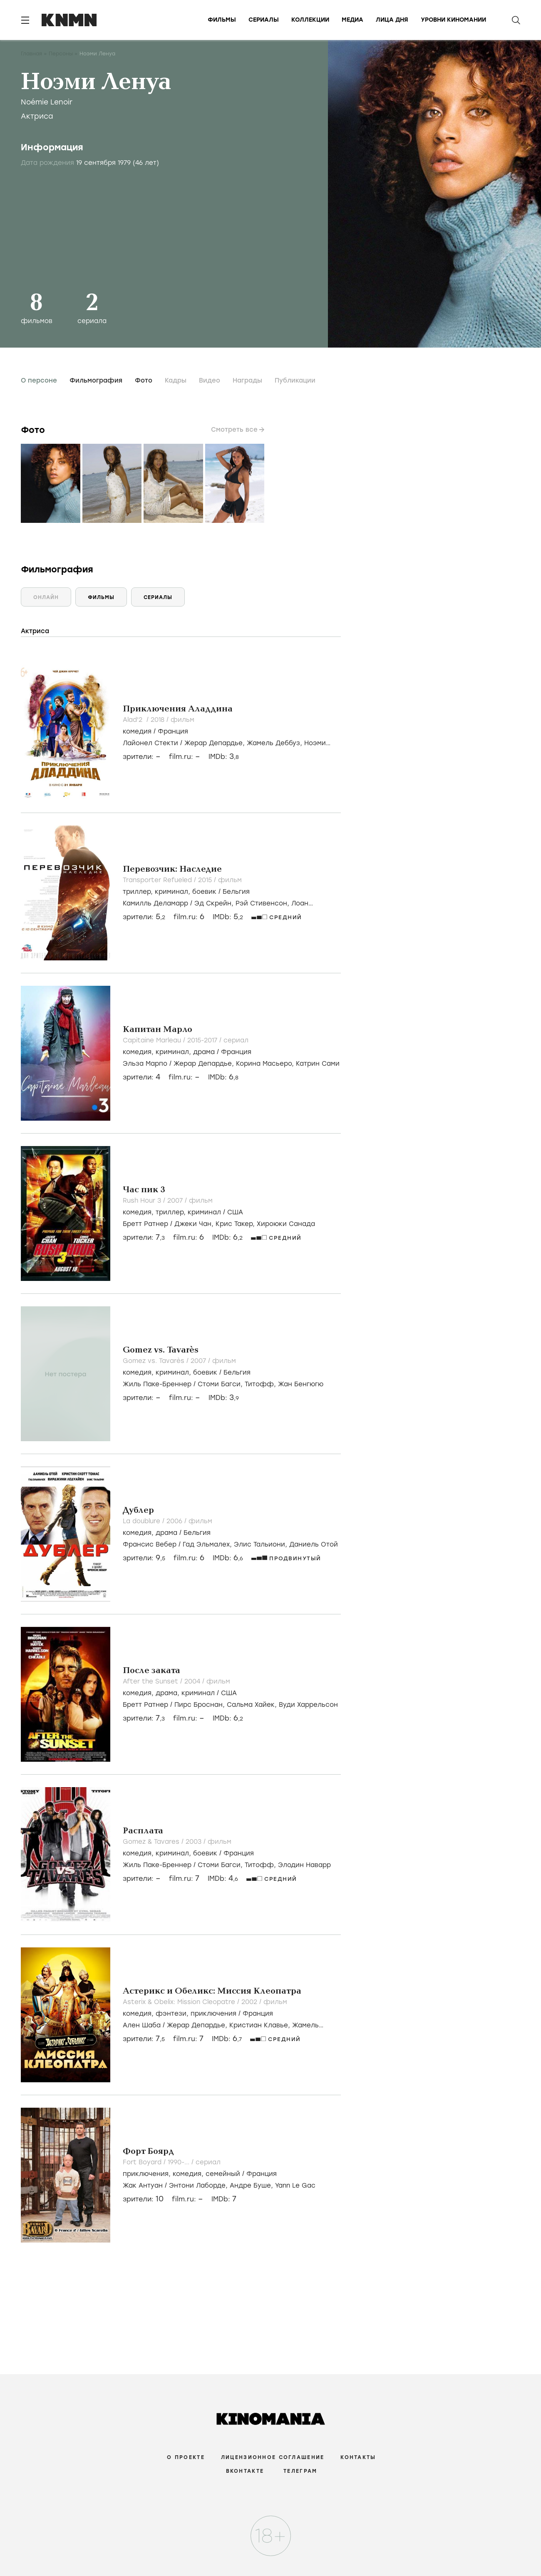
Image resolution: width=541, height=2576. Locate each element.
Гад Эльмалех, (208, 1544)
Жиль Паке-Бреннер (157, 1384)
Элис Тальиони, (261, 1544)
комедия (137, 731)
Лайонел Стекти (150, 743)
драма (204, 1052)
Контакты (358, 2457)
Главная (31, 54)
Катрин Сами (318, 1063)
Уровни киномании (453, 19)
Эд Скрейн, (215, 903)
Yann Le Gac (295, 2185)
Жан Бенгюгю (300, 1384)
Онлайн (46, 597)
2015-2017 (203, 1040)
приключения (213, 2013)
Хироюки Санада (286, 1224)
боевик (204, 891)
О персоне (39, 380)
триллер (137, 891)
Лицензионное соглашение (272, 2457)
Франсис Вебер (149, 1544)
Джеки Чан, (195, 1224)
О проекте (186, 2457)
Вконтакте (245, 2471)
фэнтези (171, 2013)
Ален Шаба (142, 2025)
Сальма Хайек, (253, 1704)
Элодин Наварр (304, 1865)
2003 (194, 1841)
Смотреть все (234, 429)
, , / (186, 891)
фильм (182, 720)
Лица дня (392, 19)
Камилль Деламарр (155, 903)
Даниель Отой (313, 1544)
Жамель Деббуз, (275, 743)
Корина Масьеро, (266, 1063)
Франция (173, 731)
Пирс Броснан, (200, 1704)
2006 (175, 1521)
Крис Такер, (236, 1224)
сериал (235, 1040)
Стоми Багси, (221, 1384)
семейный (223, 2174)
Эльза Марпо (145, 1063)
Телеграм (300, 2471)
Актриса (37, 116)
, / (167, 1533)
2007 (176, 1200)
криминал (171, 891)
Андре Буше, (252, 2185)
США (235, 1212)
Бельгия (236, 891)
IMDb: (223, 757)
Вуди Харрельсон (308, 1704)
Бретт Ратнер (145, 1224)
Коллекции (310, 19)
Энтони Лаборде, (199, 2185)
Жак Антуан (143, 2185)
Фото (143, 380)
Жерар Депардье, (215, 743)
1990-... (179, 2162)
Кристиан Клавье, (260, 2025)
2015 (206, 880)
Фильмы (222, 19)
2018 (158, 720)
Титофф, (261, 1384)
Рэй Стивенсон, (263, 903)
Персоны (61, 54)
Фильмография (95, 380)
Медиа (352, 19)
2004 (193, 1681)
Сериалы (263, 19)
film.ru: (189, 917)
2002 (250, 2002)
